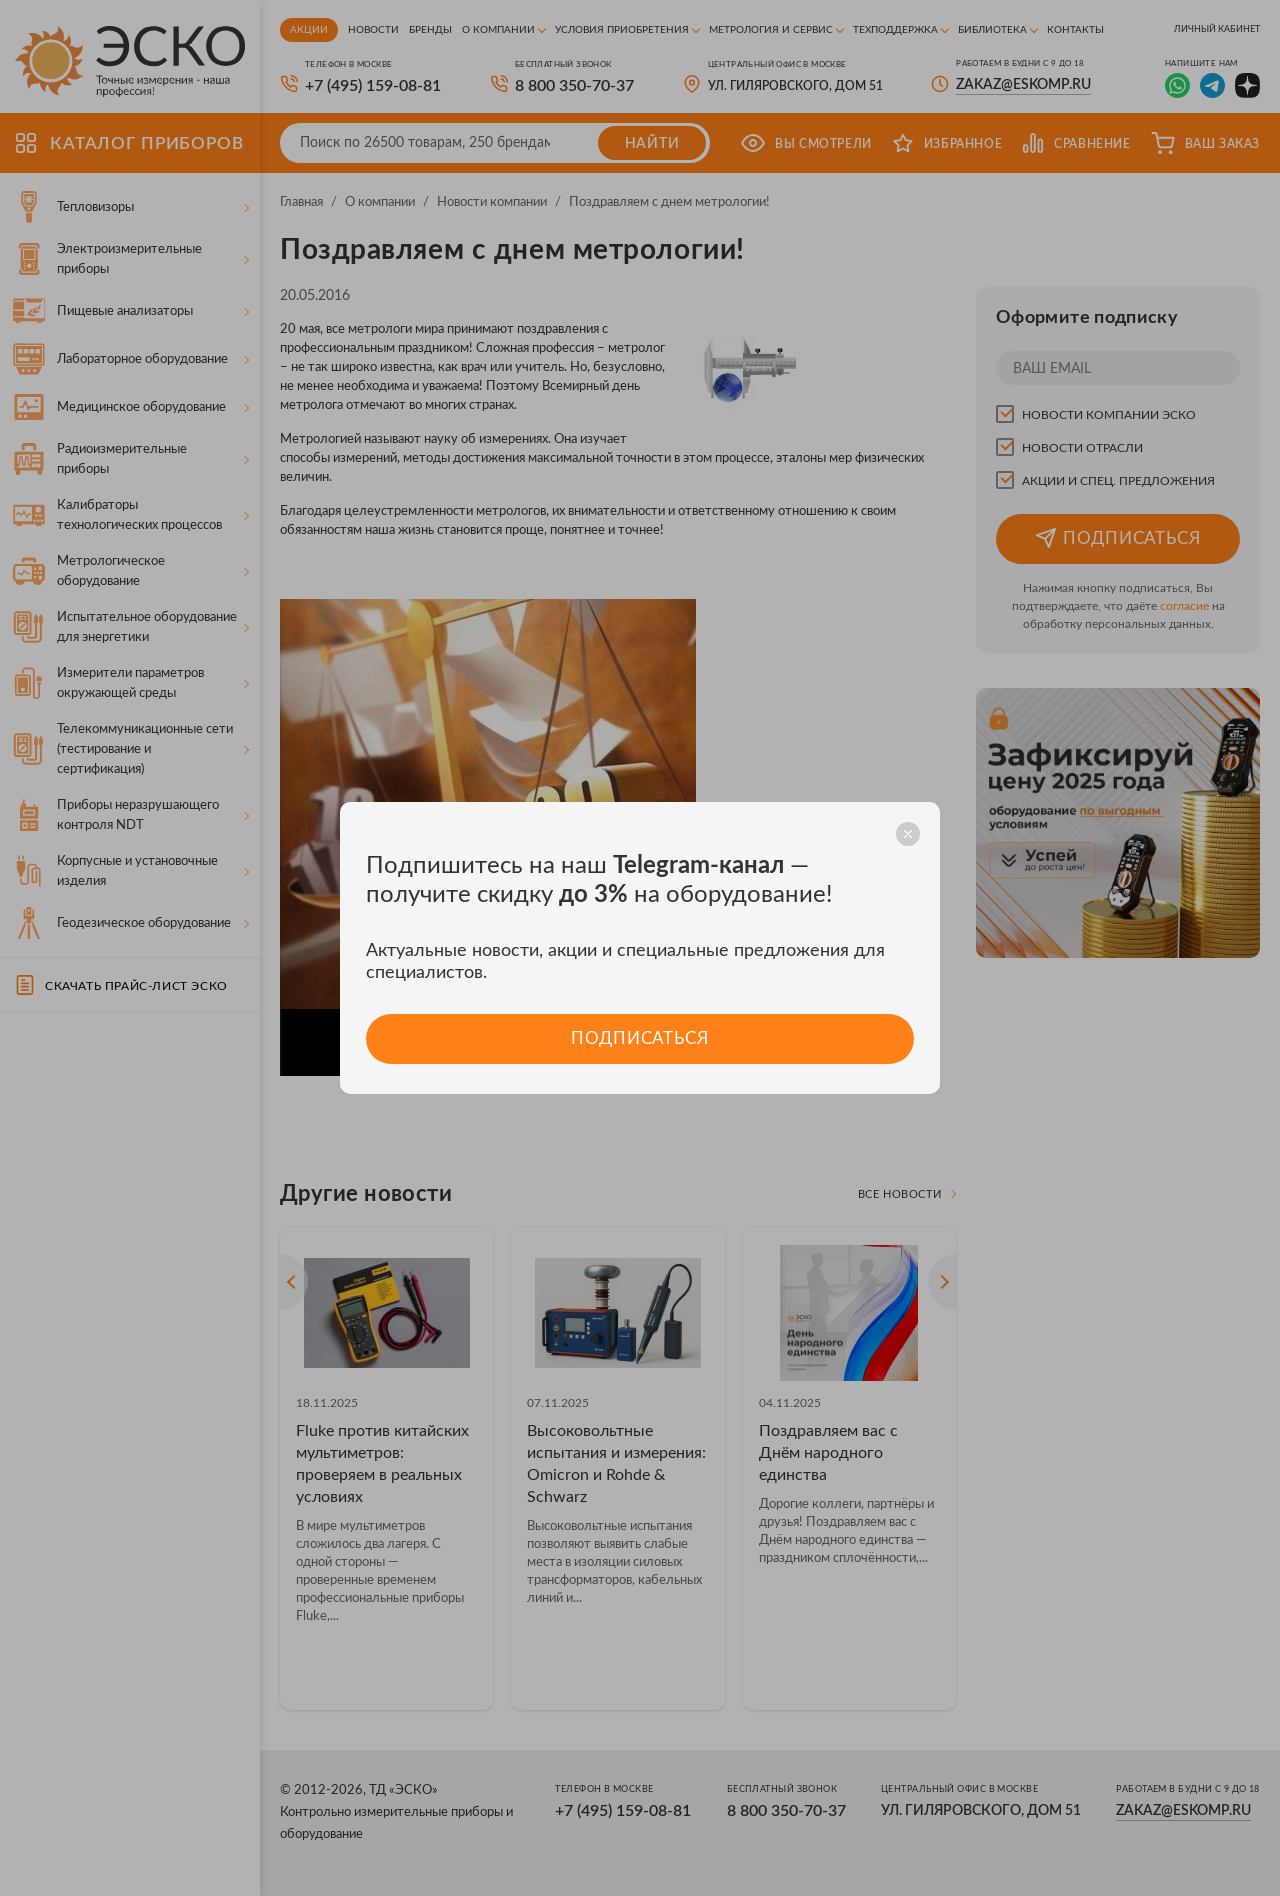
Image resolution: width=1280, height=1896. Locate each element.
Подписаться (639, 1038)
